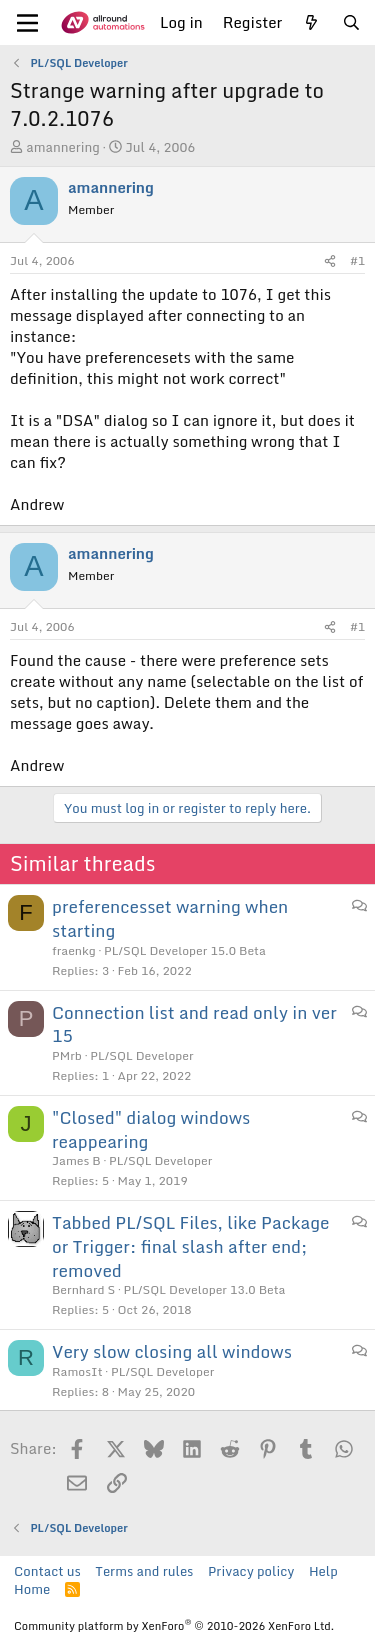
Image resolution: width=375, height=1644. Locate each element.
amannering (63, 147)
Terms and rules (144, 1571)
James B (76, 1160)
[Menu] (27, 23)
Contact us (47, 1571)
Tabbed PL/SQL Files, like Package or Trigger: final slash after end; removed (190, 1246)
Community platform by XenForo (174, 1626)
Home (32, 1589)
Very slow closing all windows (172, 1351)
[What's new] (311, 22)
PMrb (67, 1055)
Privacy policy (251, 1571)
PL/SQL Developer (141, 1055)
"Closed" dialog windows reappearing (151, 1129)
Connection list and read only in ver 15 (194, 1024)
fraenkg (74, 950)
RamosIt (77, 1371)
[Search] (351, 22)
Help (323, 1571)
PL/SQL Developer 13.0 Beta (205, 1289)
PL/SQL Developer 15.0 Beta (185, 950)
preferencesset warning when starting (170, 918)
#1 (357, 260)
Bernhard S (83, 1289)
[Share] (330, 261)
